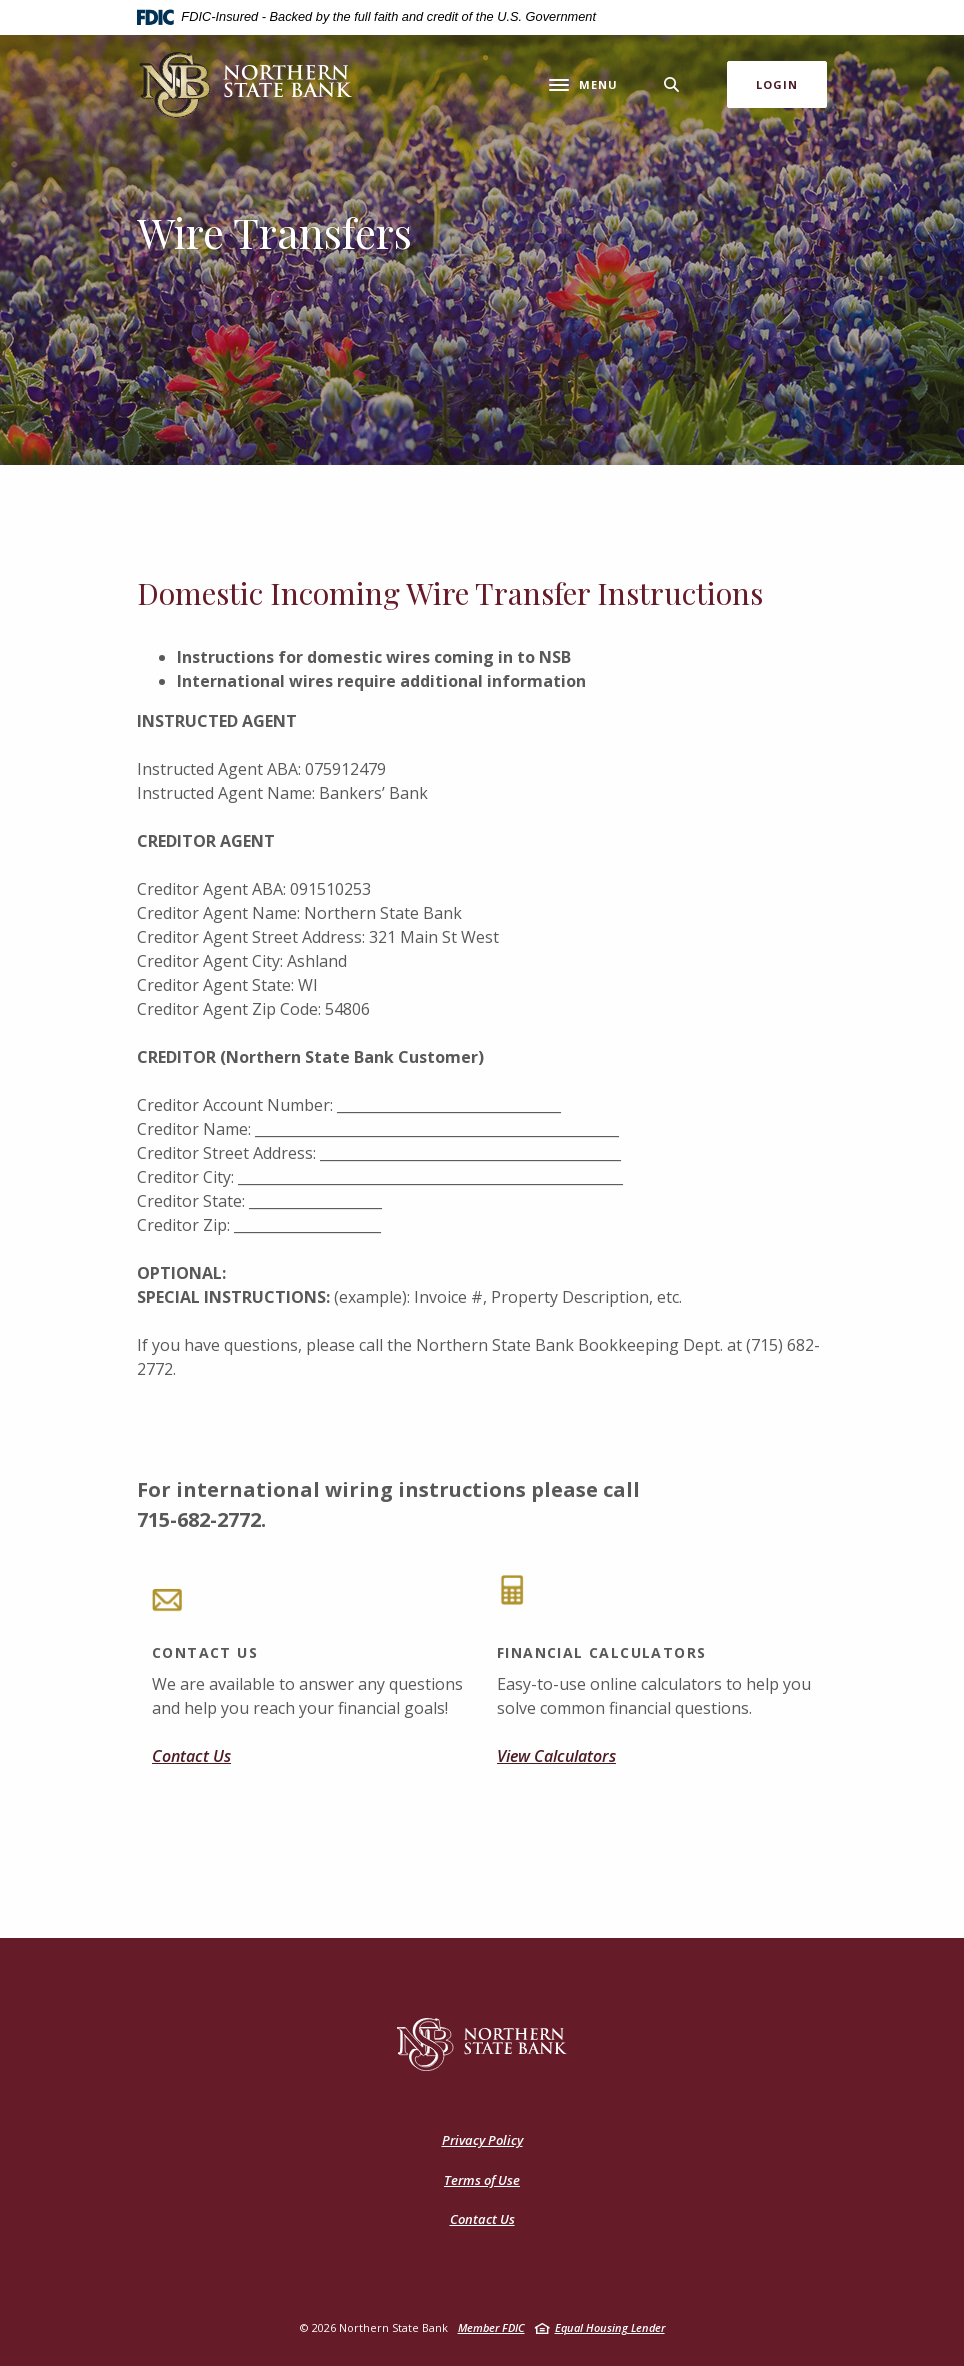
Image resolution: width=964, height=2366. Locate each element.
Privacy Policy (482, 2140)
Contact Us (191, 1756)
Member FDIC (491, 2327)
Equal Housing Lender (610, 2327)
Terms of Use (482, 2180)
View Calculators (556, 1756)
